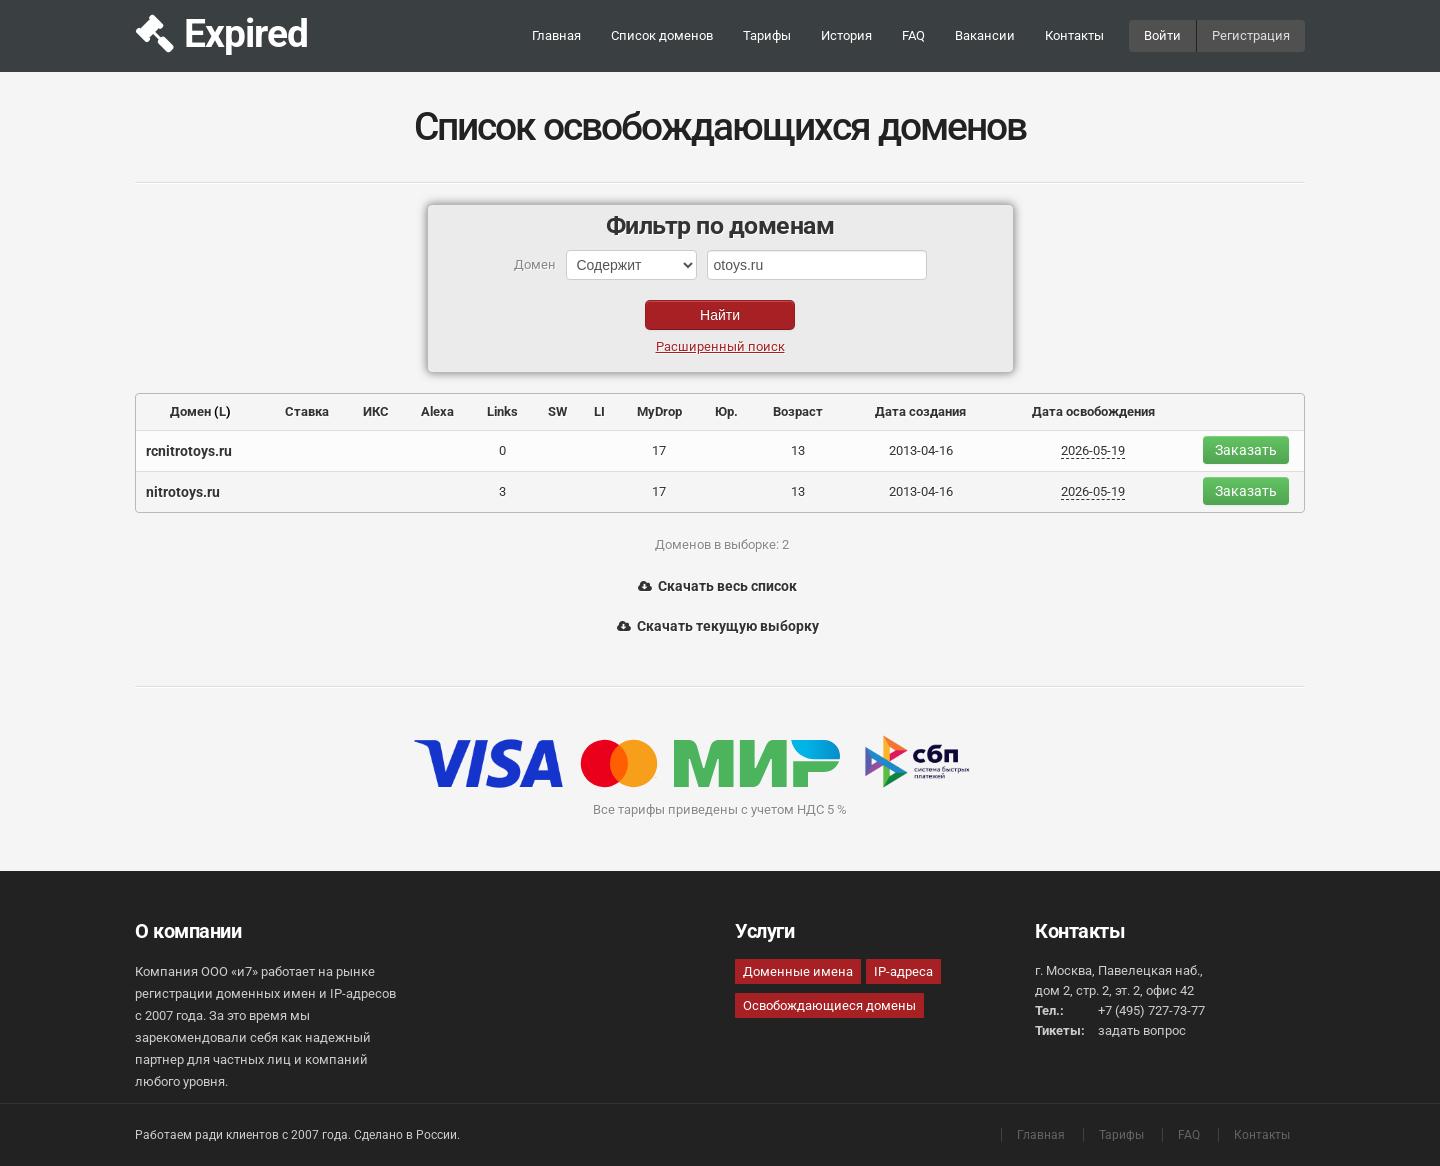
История (846, 35)
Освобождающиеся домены (829, 1005)
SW (557, 411)
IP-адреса (903, 971)
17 (659, 450)
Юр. (726, 411)
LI (599, 411)
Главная (556, 35)
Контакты (1074, 35)
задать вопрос (1142, 1030)
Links (502, 411)
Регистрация (1251, 35)
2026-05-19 (1093, 450)
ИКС (376, 411)
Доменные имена (798, 971)
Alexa (437, 411)
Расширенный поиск (720, 346)
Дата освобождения (1093, 411)
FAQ (913, 35)
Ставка (307, 411)
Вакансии (985, 35)
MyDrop (659, 411)
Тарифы (767, 35)
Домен (190, 411)
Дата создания (920, 411)
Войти (1162, 35)
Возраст (798, 411)
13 (798, 450)
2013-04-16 (921, 450)
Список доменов (662, 35)
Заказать (1246, 450)
